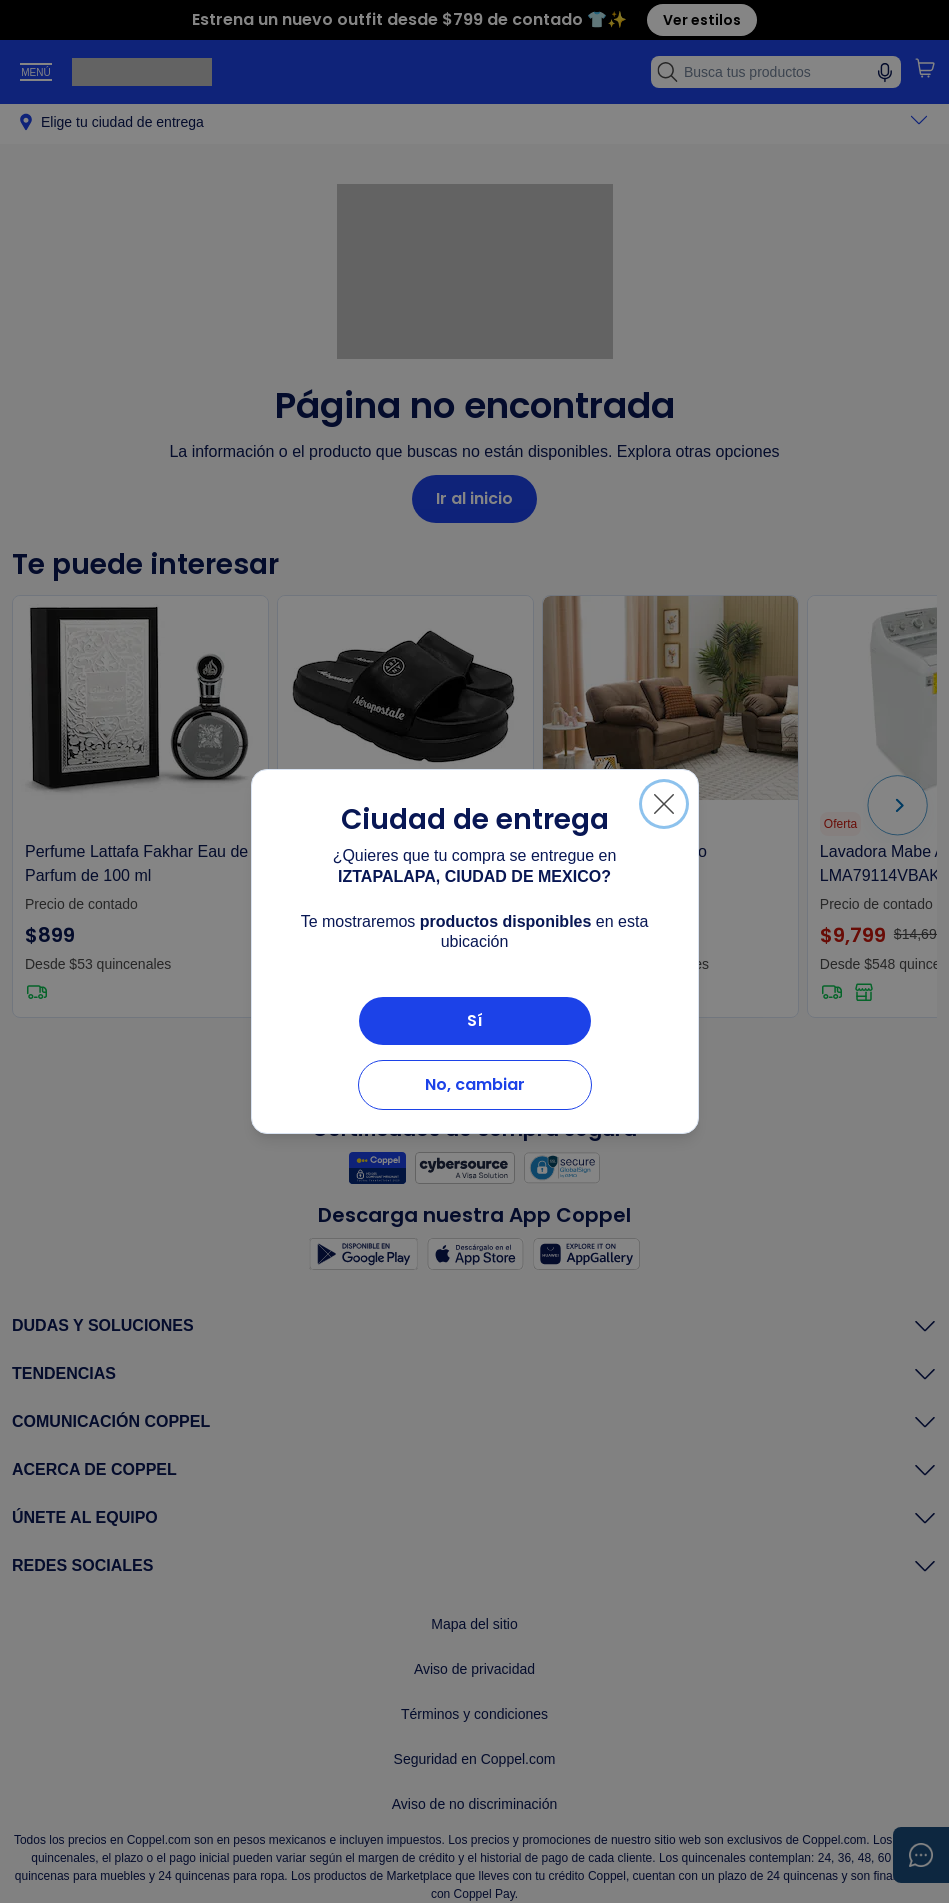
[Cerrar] (664, 804)
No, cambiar (475, 1084)
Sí (475, 1020)
